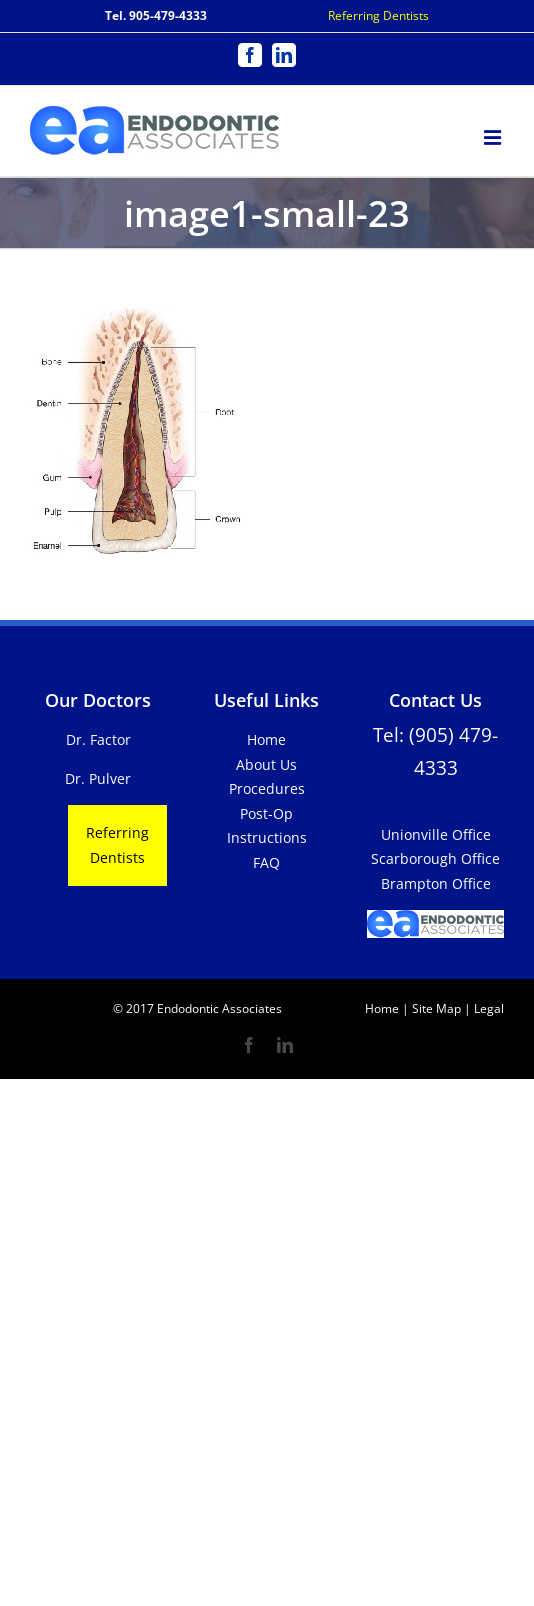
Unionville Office (436, 834)
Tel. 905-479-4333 (156, 15)
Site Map (436, 1008)
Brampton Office (436, 883)
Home (266, 739)
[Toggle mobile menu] (494, 134)
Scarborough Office (435, 858)
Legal (487, 1008)
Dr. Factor (98, 739)
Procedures (267, 788)
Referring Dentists (378, 15)
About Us (266, 764)
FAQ (266, 862)
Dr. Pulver (98, 778)
